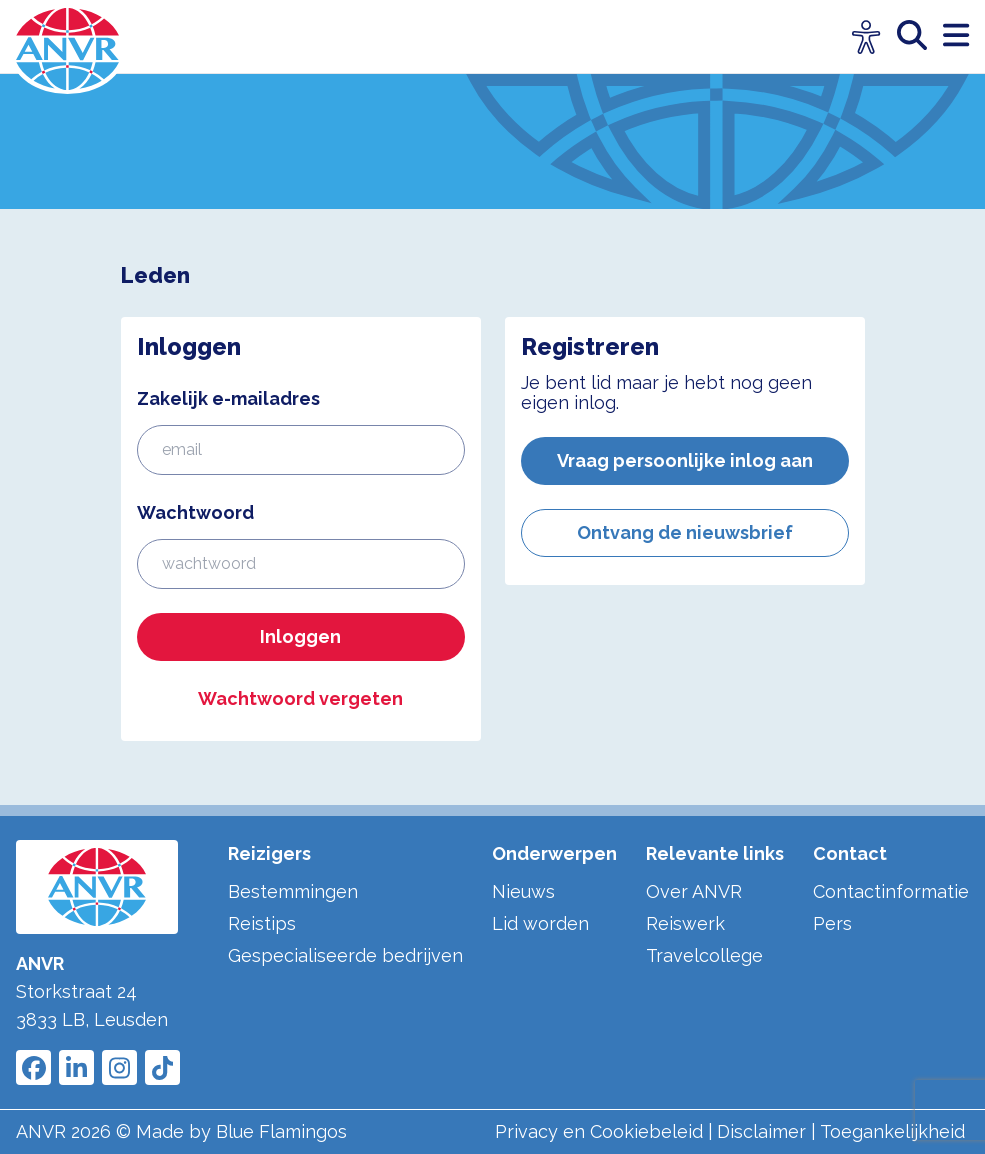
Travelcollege (704, 955)
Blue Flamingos (281, 1131)
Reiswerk (685, 923)
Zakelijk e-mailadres (228, 398)
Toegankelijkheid (892, 1131)
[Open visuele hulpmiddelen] (866, 37)
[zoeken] (920, 36)
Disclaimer (761, 1131)
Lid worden (540, 923)
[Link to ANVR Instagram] (119, 1067)
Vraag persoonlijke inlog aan (685, 460)
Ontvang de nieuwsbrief (685, 532)
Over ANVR (694, 891)
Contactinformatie (891, 891)
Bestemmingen (293, 891)
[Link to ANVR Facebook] (33, 1067)
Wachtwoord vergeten (300, 698)
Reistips (262, 923)
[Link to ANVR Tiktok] (162, 1067)
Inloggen (300, 636)
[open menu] (956, 36)
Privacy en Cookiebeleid (599, 1131)
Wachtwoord (195, 512)
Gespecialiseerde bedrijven (345, 955)
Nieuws (523, 891)
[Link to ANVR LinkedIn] (76, 1067)
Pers (832, 923)
